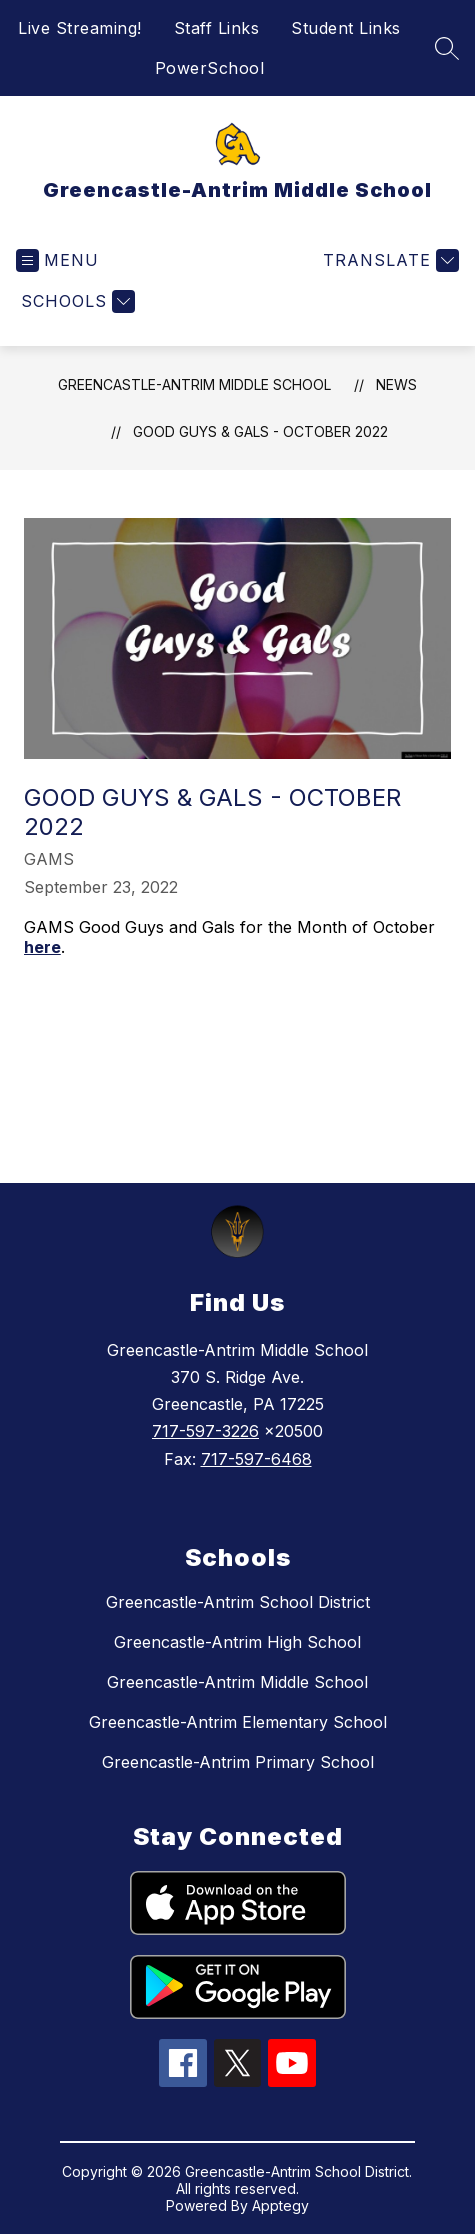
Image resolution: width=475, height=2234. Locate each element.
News (396, 384)
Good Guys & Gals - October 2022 (260, 431)
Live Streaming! (80, 28)
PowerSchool (210, 68)
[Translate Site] (388, 260)
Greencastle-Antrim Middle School (194, 384)
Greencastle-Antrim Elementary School (238, 1722)
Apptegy (280, 2205)
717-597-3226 (205, 1431)
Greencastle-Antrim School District (238, 1602)
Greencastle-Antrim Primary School (238, 1762)
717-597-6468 (256, 1459)
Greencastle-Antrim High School (237, 1642)
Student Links (346, 28)
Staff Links (217, 28)
